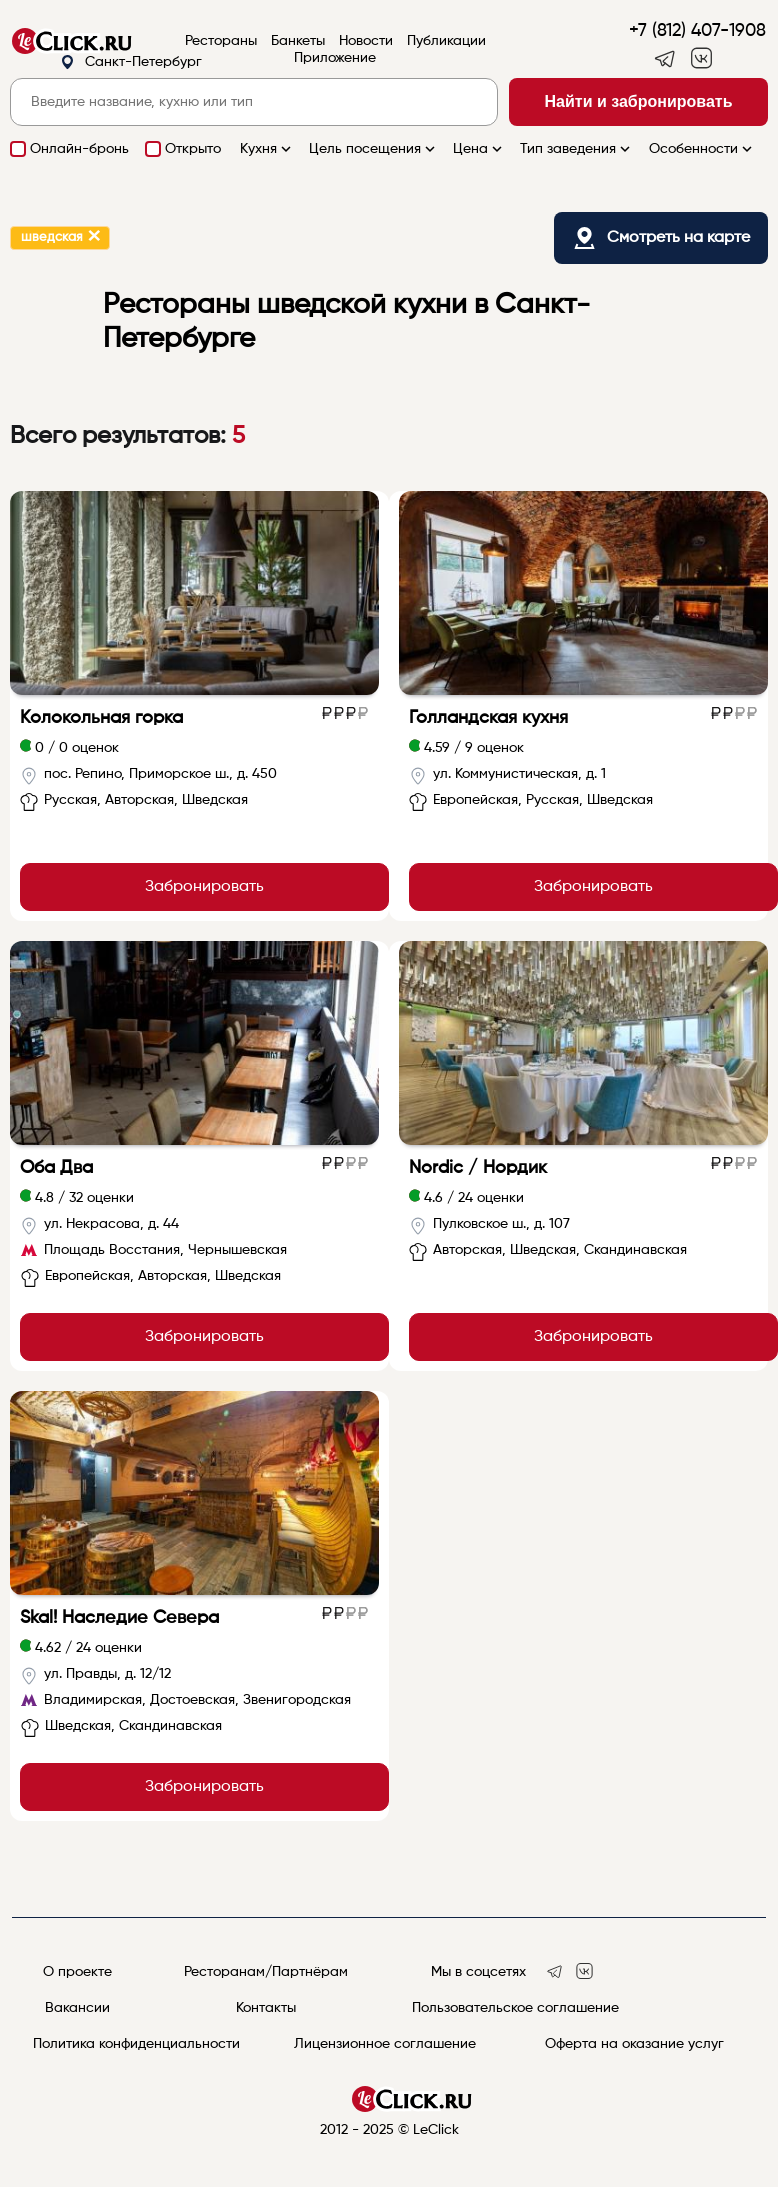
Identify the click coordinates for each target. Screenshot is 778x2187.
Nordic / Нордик (478, 1168)
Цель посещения (374, 149)
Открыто (193, 149)
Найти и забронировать (639, 101)
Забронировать (204, 887)
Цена (479, 149)
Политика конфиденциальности (136, 2044)
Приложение (335, 58)
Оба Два (56, 1168)
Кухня (267, 149)
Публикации (446, 41)
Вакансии (77, 2008)
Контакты (266, 2008)
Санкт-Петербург (131, 62)
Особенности (702, 149)
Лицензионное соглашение (385, 2044)
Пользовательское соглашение (515, 2008)
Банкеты (298, 41)
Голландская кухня (488, 718)
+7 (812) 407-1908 (697, 31)
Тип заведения (577, 149)
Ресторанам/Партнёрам (266, 1972)
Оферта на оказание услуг (634, 2044)
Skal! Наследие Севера (119, 1618)
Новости (366, 41)
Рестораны (221, 41)
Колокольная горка (101, 718)
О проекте (77, 1972)
